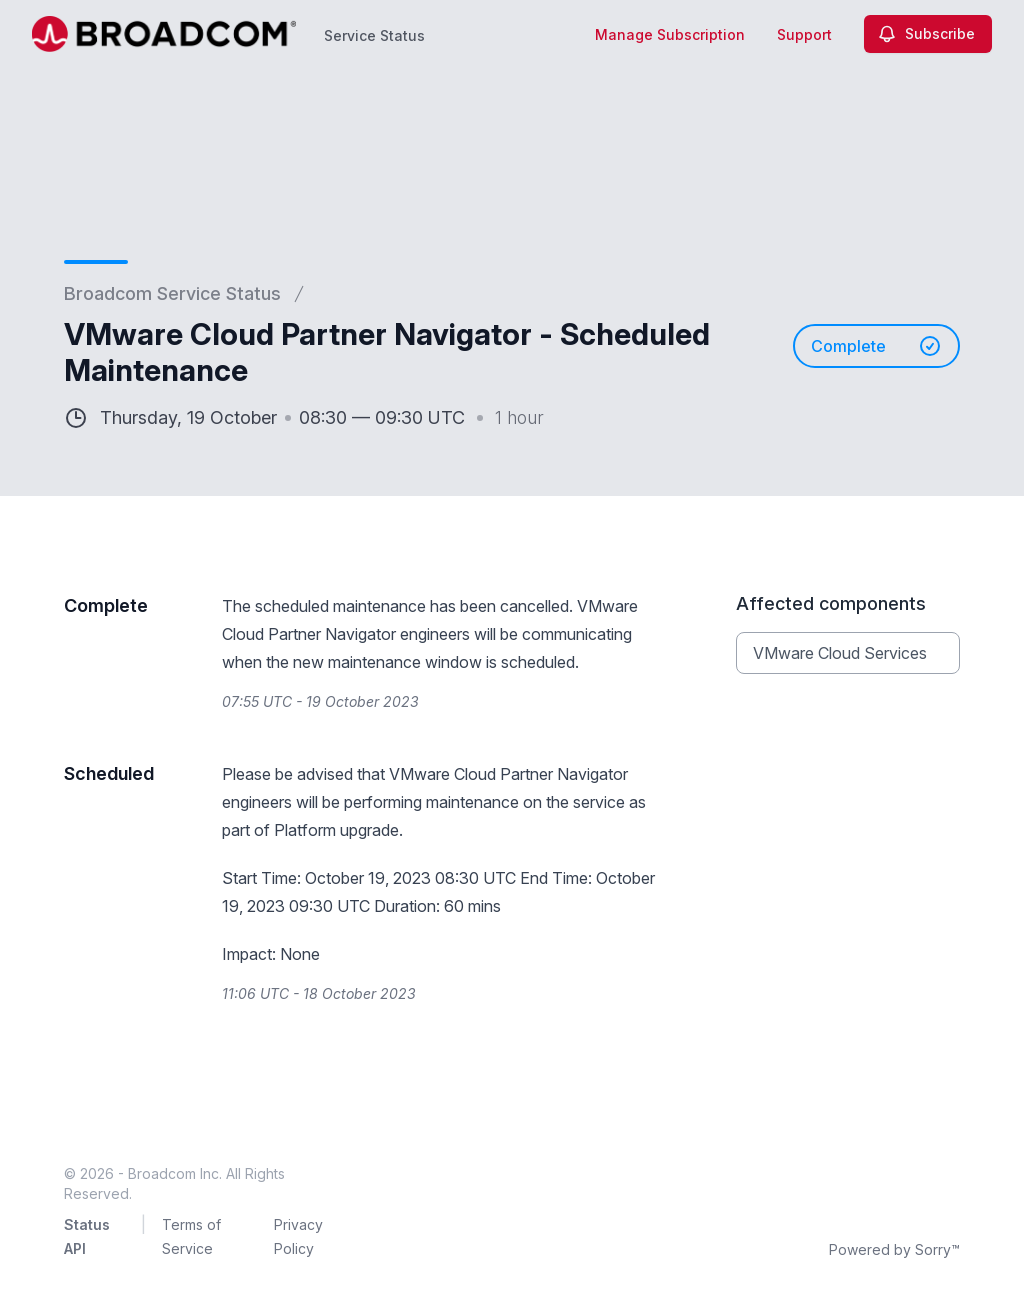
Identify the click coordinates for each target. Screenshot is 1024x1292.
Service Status (374, 35)
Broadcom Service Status (172, 293)
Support (804, 34)
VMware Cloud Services (840, 653)
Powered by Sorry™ (894, 1249)
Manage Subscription (670, 34)
